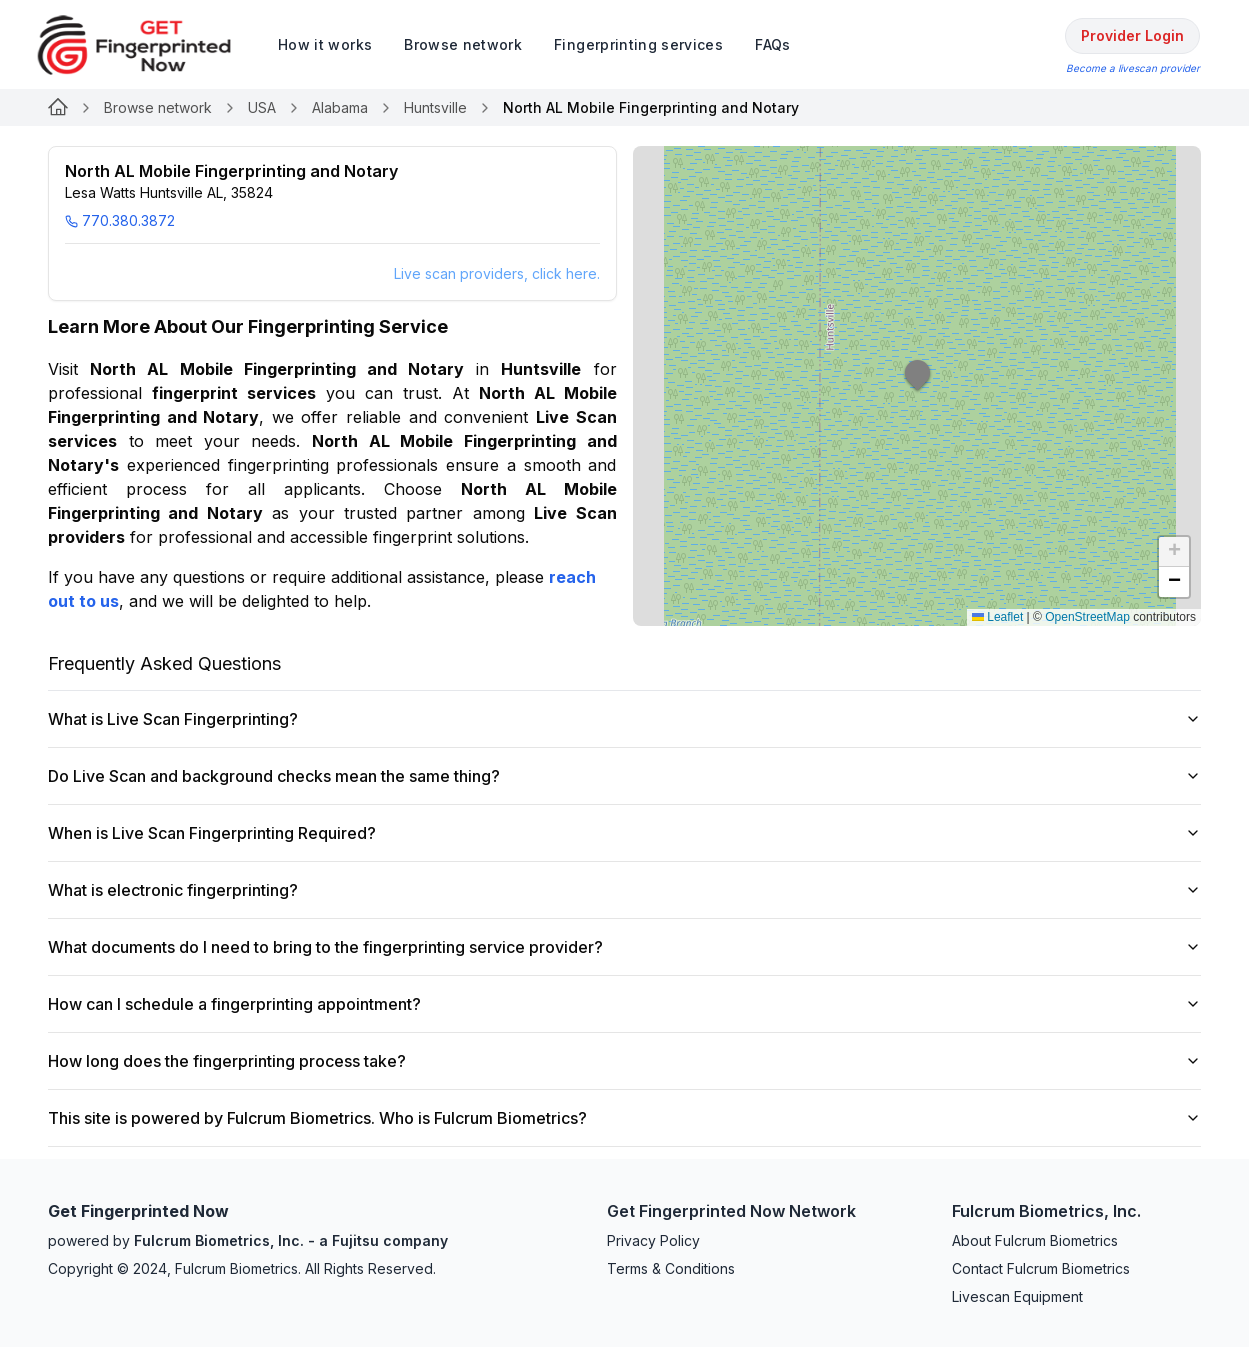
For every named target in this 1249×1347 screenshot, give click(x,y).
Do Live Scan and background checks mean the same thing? (624, 776)
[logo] (149, 45)
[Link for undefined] (58, 108)
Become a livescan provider (1133, 68)
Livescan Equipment (1017, 1296)
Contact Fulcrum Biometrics (1041, 1268)
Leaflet (997, 617)
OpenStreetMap (1087, 617)
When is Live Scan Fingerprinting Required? (624, 833)
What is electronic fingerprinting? (624, 890)
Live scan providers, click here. (497, 273)
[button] (918, 386)
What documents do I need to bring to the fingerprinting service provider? (624, 947)
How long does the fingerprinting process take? (624, 1061)
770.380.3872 (120, 220)
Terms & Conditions (671, 1268)
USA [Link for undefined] (262, 107)
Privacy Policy (653, 1240)
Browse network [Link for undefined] (158, 107)
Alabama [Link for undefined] (340, 107)
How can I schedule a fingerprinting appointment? (624, 1004)
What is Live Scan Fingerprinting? (624, 719)
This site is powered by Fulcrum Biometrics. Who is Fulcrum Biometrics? (624, 1118)
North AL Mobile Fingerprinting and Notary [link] (651, 107)
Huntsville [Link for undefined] (435, 107)
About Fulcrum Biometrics (1035, 1240)
